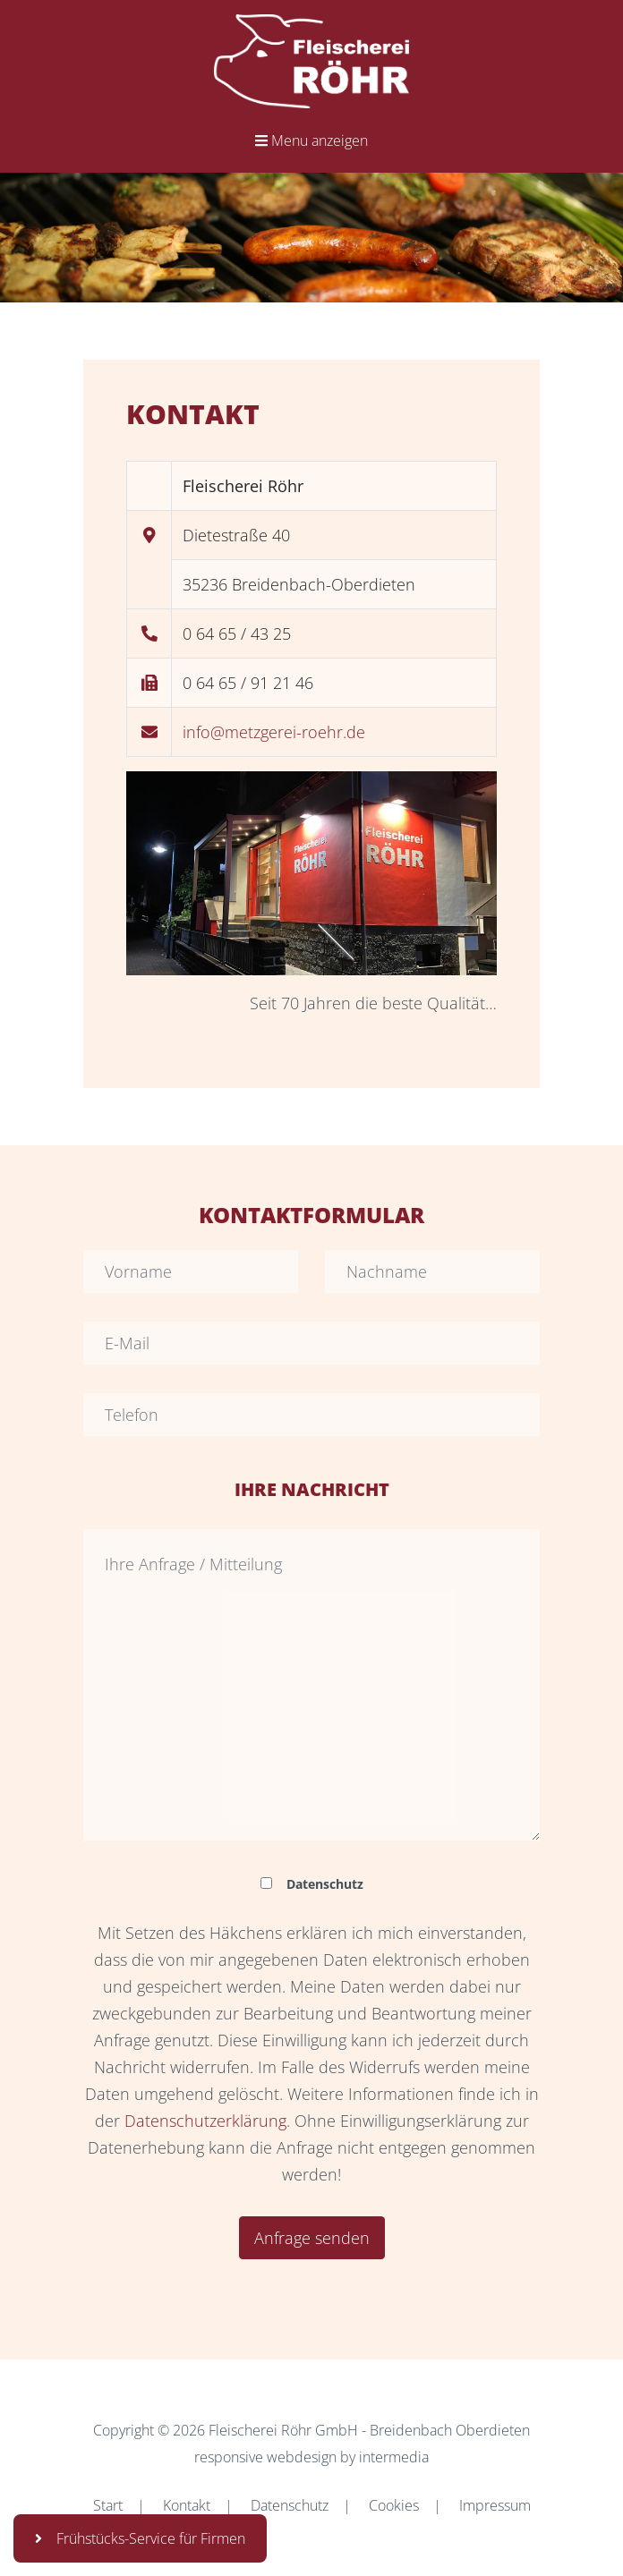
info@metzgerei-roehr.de (274, 732)
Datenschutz (290, 2505)
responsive (228, 2457)
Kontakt (186, 2505)
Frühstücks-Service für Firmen (140, 2538)
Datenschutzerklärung (205, 2120)
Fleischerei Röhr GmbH (283, 2430)
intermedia (394, 2457)
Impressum (495, 2505)
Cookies (394, 2505)
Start (108, 2505)
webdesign (302, 2457)
